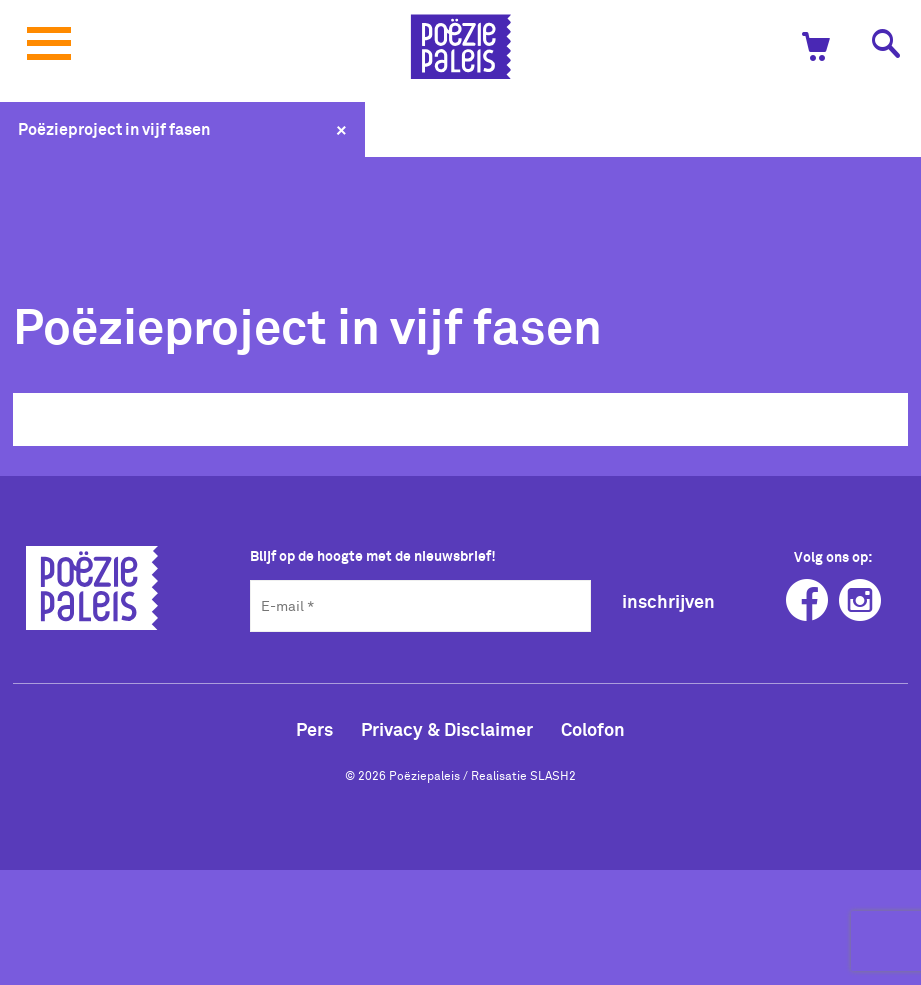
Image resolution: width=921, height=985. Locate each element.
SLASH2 (553, 775)
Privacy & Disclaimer (447, 729)
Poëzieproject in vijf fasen (114, 129)
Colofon (593, 729)
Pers (314, 729)
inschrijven (668, 601)
